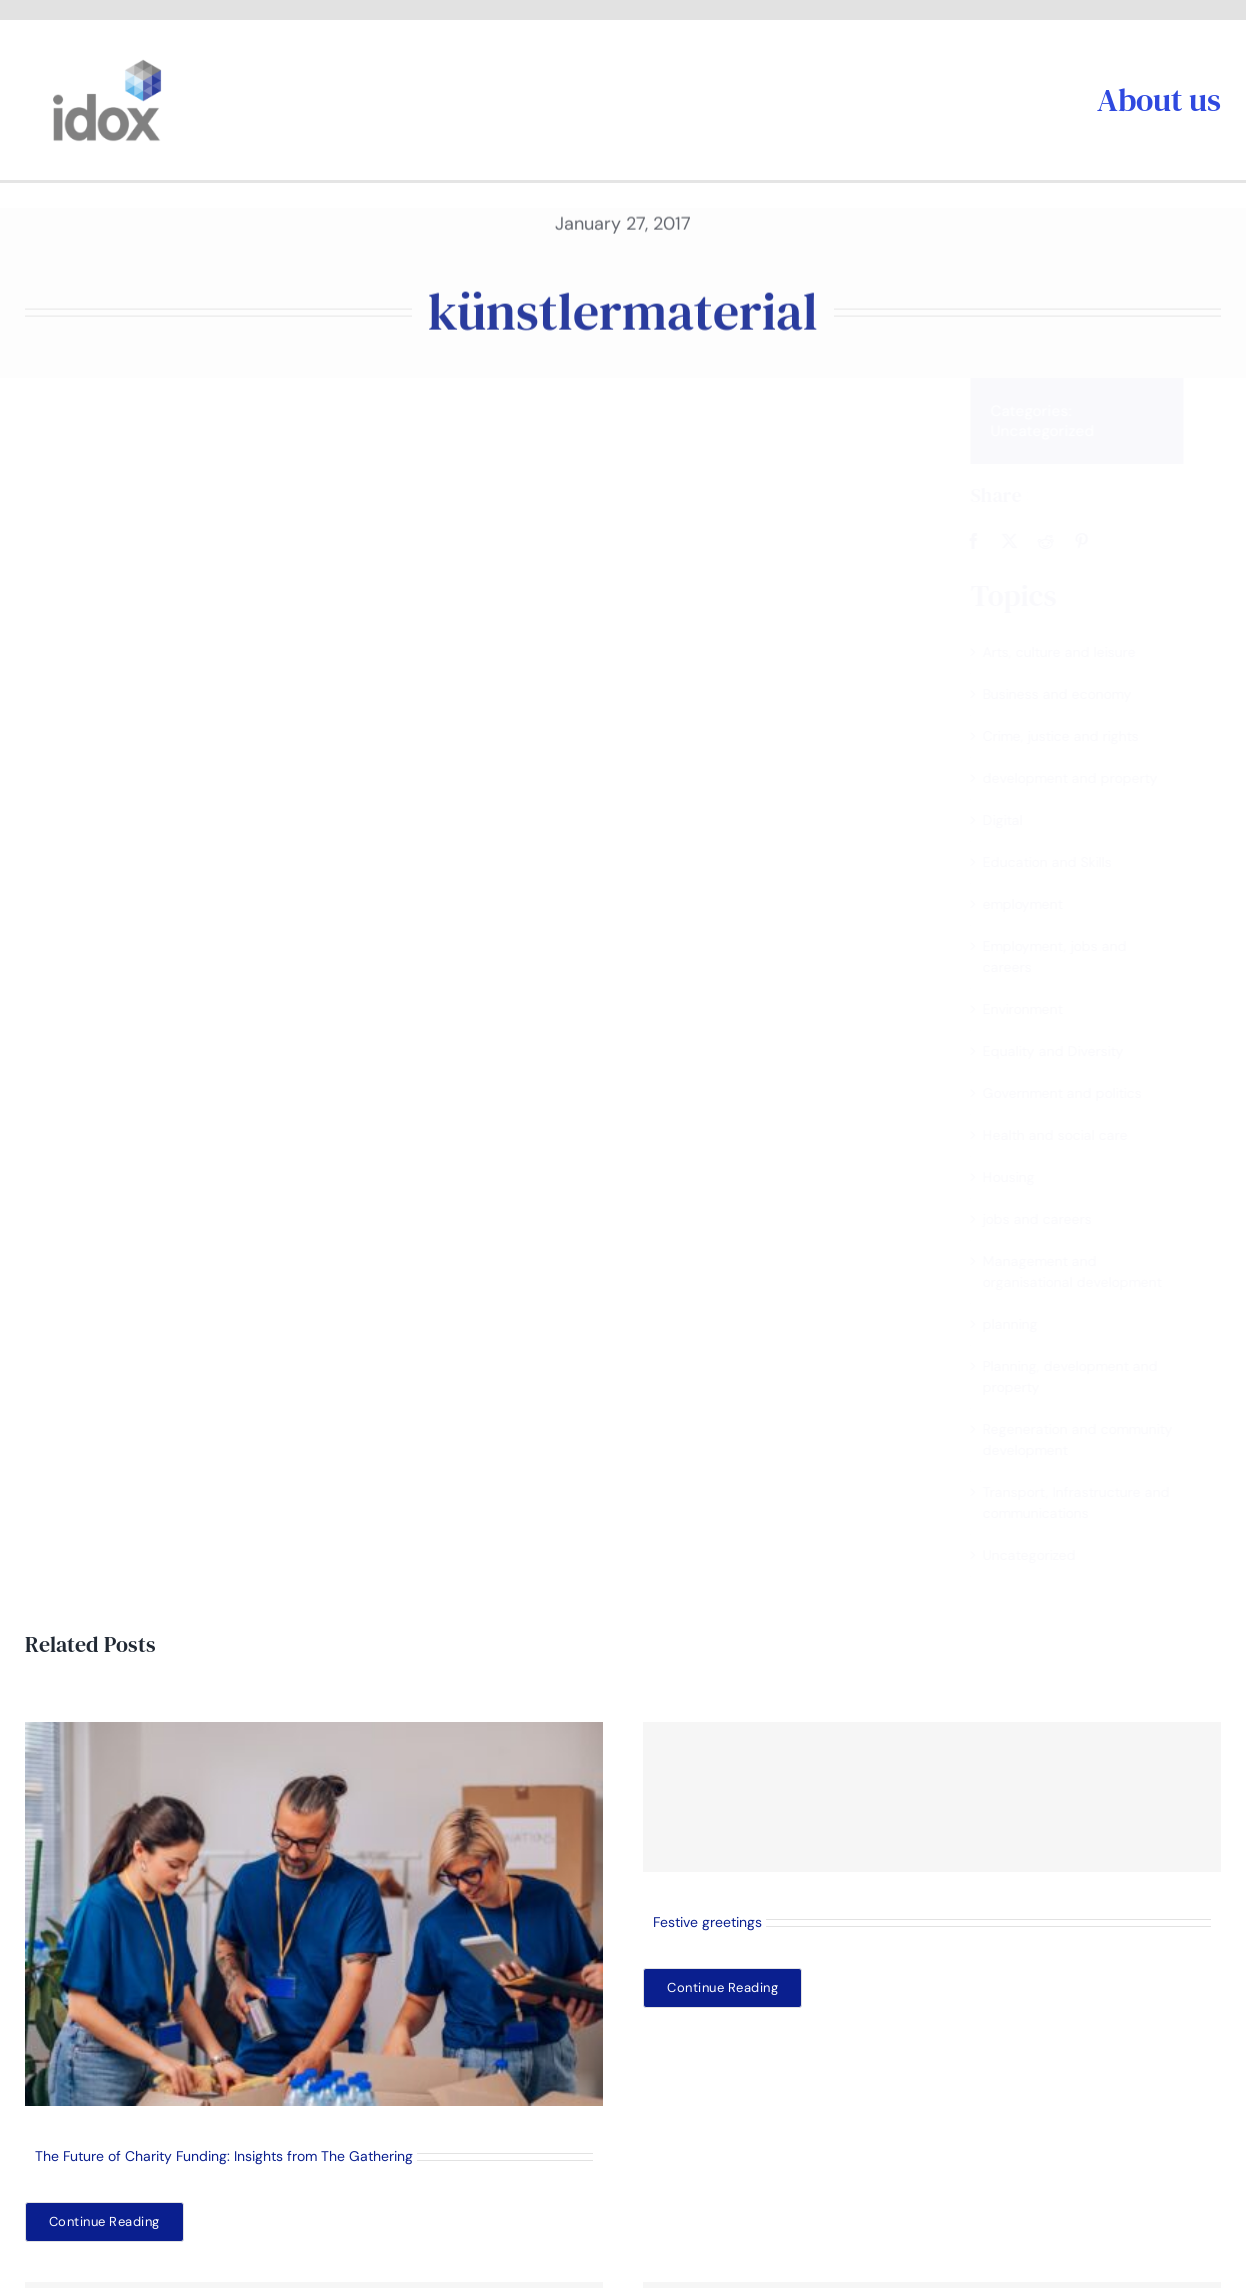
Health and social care (1072, 1135)
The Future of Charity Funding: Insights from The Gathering (224, 2156)
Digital (1020, 820)
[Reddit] (1063, 541)
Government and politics (1079, 1093)
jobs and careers (1054, 1219)
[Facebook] (991, 541)
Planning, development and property (1087, 1376)
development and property (1087, 778)
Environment (1040, 1009)
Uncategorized (1059, 431)
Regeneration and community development (1095, 1439)
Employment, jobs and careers (1072, 956)
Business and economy (1074, 694)
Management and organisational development (1089, 1271)
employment (1040, 904)
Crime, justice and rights (1078, 736)
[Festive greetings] (932, 1797)
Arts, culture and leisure (1076, 652)
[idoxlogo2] (107, 64)
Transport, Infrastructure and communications (1093, 1502)
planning (1027, 1324)
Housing (1026, 1177)
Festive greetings (707, 1922)
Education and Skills (1064, 862)
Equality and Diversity (1070, 1051)
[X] (1027, 541)
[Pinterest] (1099, 541)
